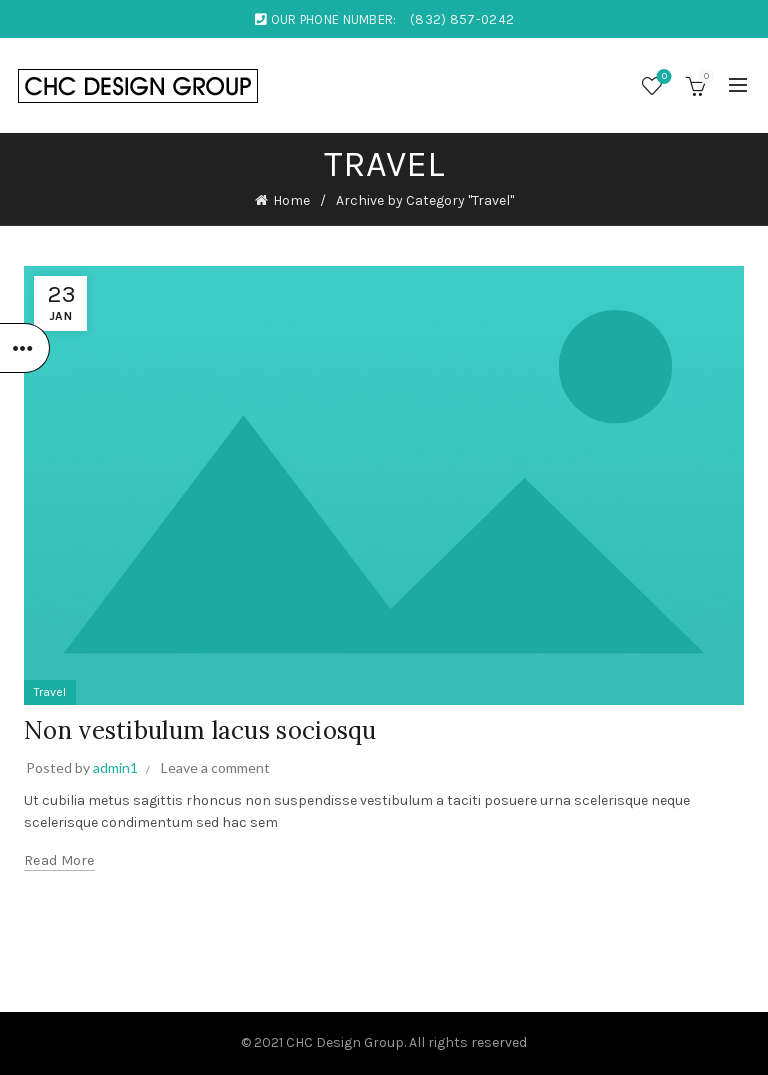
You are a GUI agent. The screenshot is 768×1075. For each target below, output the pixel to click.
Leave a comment (215, 767)
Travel (50, 692)
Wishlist (662, 77)
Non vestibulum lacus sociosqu (200, 730)
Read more (59, 860)
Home (291, 200)
